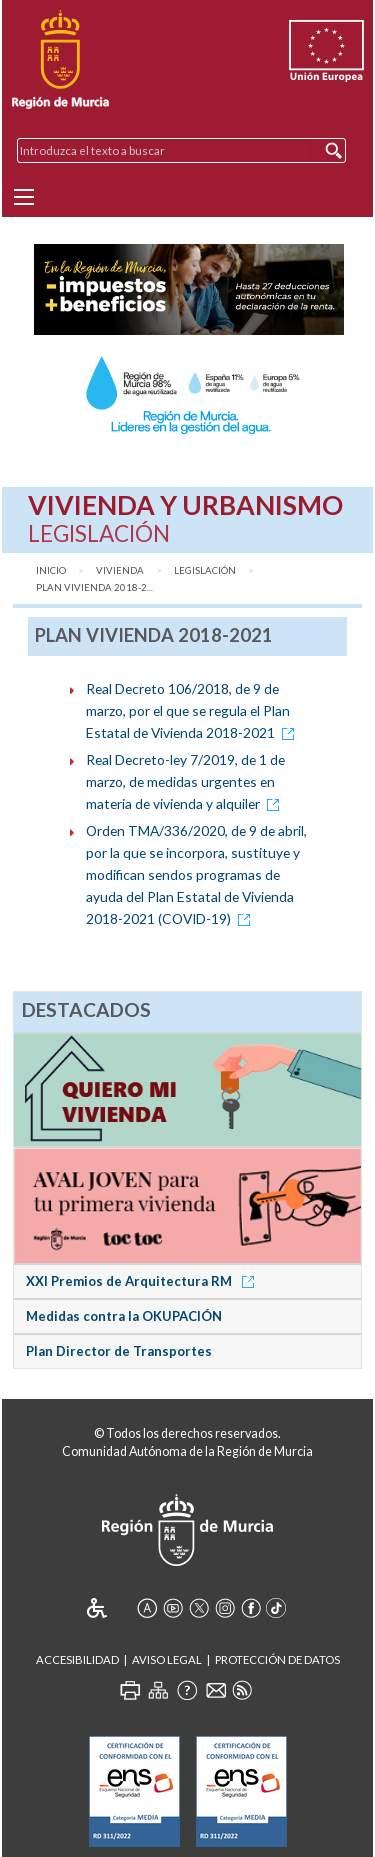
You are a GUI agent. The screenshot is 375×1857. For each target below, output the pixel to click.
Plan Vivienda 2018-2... (94, 587)
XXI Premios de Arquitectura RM (143, 1281)
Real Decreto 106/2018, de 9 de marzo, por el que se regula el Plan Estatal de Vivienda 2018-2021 (193, 710)
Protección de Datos (277, 1659)
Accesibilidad (77, 1659)
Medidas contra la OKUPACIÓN (124, 1316)
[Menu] (24, 197)
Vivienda (120, 570)
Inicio (51, 570)
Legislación (205, 570)
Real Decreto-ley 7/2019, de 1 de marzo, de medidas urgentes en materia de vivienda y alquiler (186, 781)
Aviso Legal (167, 1659)
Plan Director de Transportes (119, 1351)
